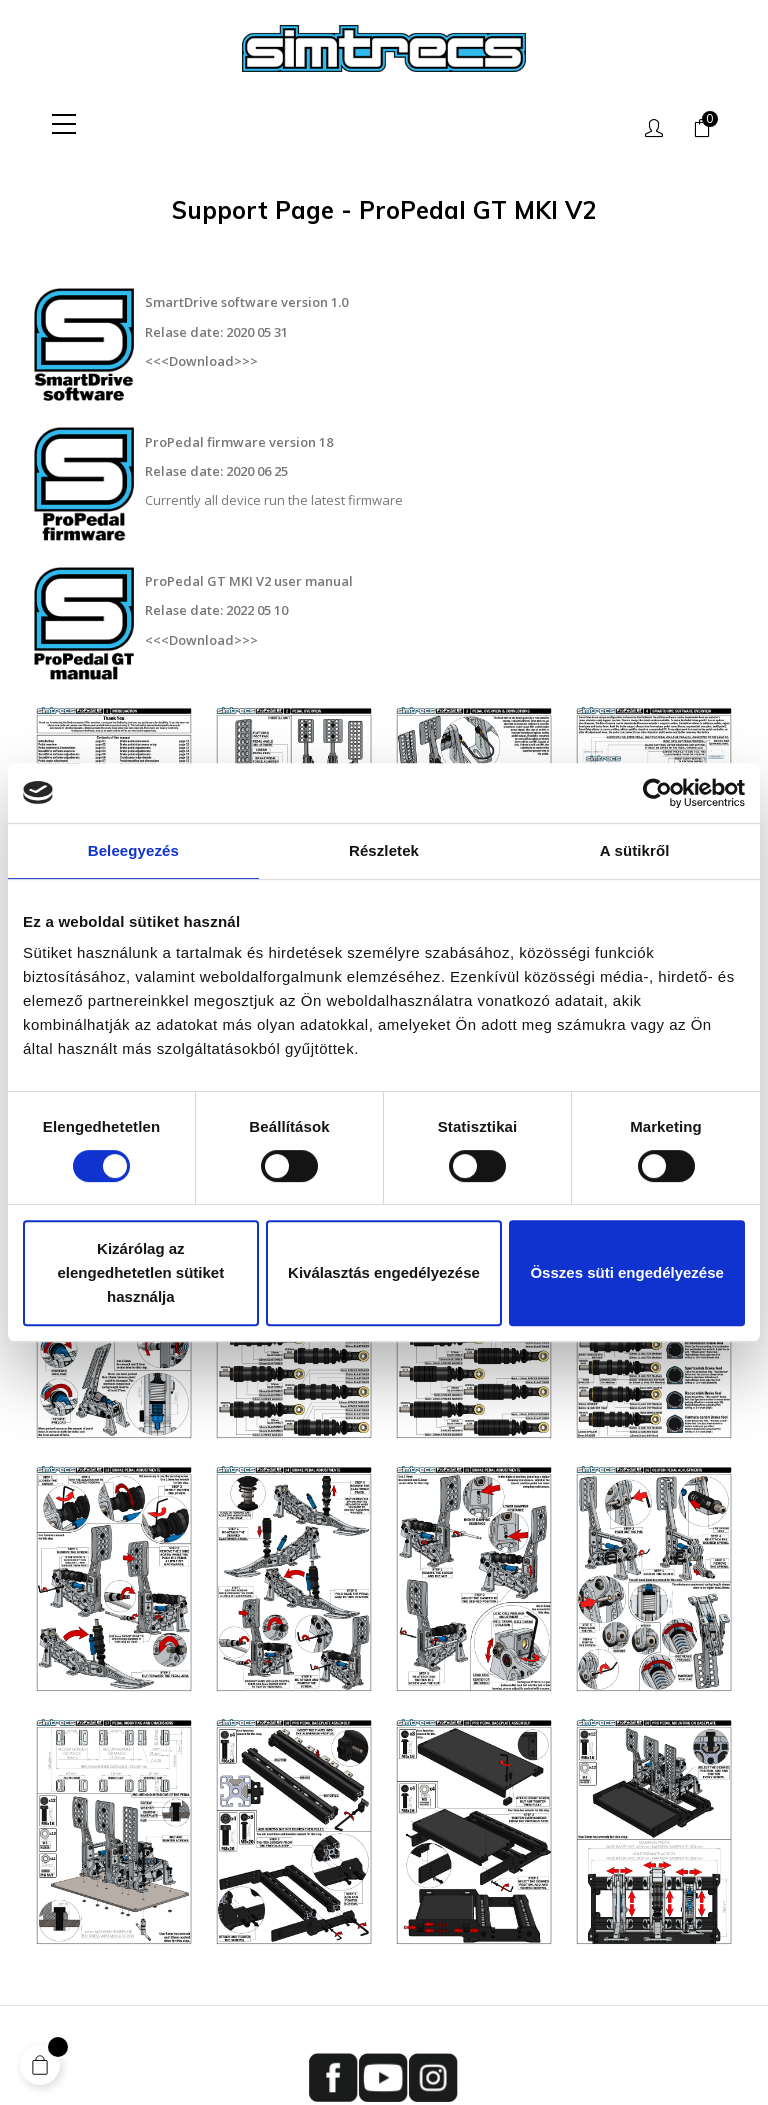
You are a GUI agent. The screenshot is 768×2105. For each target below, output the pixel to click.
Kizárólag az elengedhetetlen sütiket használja (140, 1272)
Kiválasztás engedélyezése (384, 1272)
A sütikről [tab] (635, 850)
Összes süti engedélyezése (626, 1272)
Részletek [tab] (384, 850)
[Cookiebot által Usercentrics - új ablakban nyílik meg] (657, 793)
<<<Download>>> (201, 354)
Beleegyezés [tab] (133, 850)
